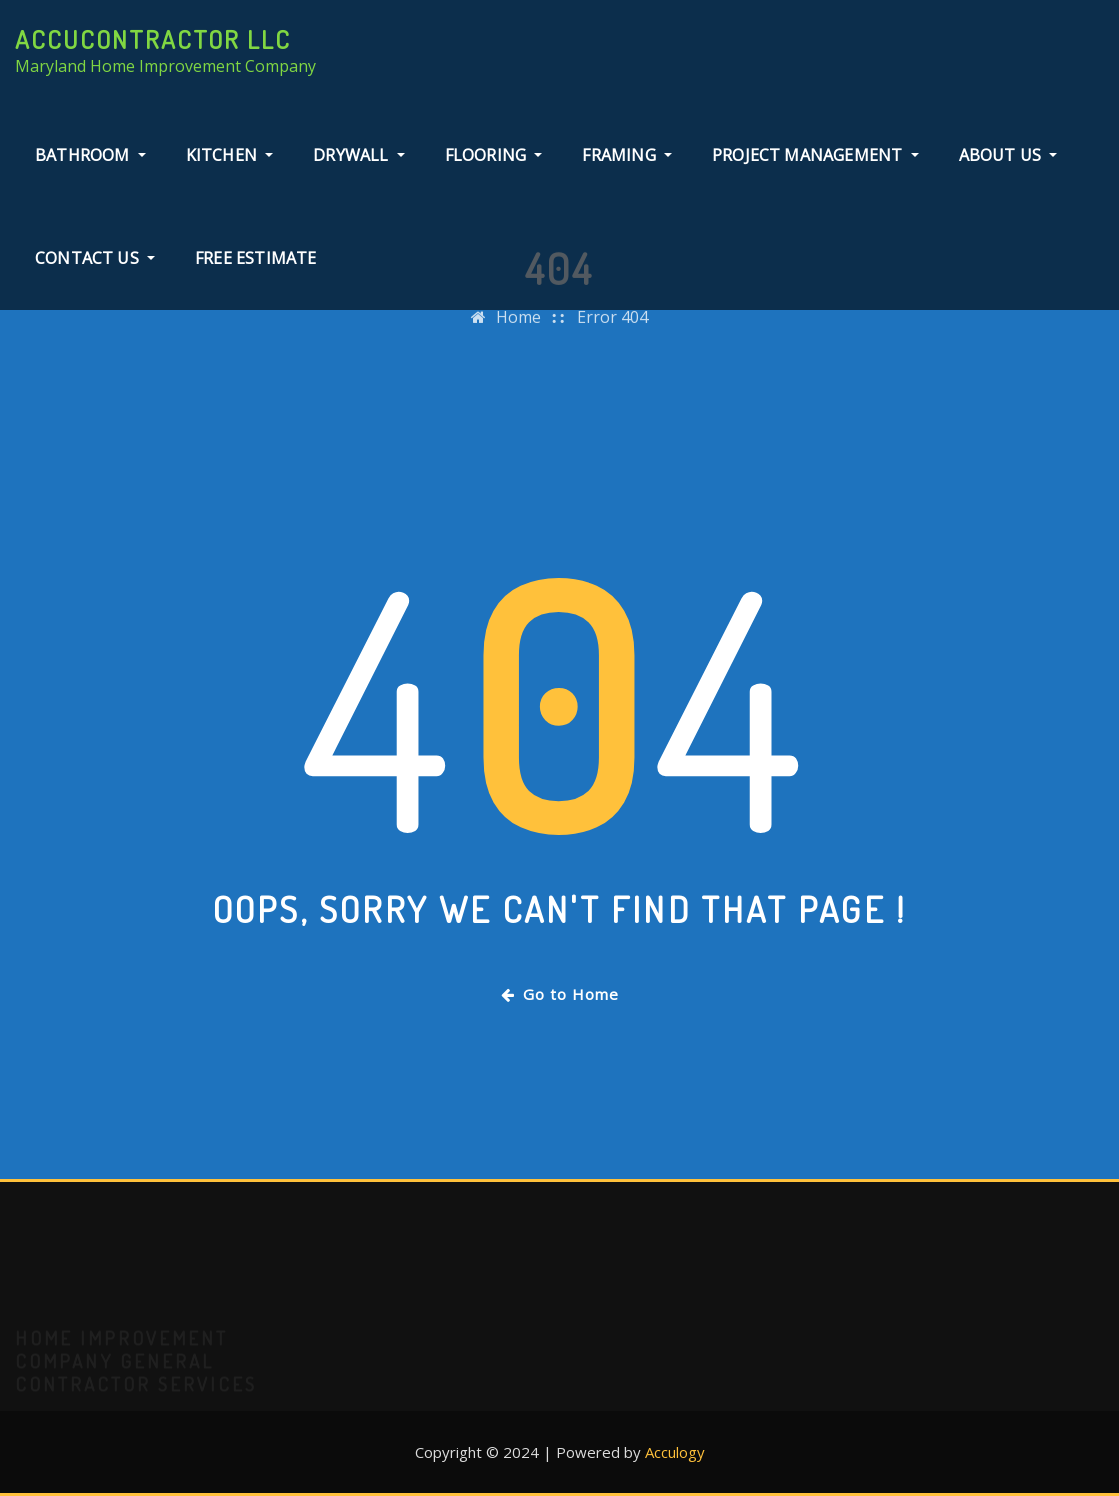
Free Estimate (255, 258)
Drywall (359, 155)
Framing (627, 155)
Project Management (815, 155)
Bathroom (90, 155)
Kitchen (230, 155)
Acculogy (675, 1452)
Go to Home (560, 994)
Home (518, 328)
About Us (1008, 155)
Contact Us (95, 258)
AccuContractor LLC (153, 39)
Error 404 (612, 328)
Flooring (494, 155)
